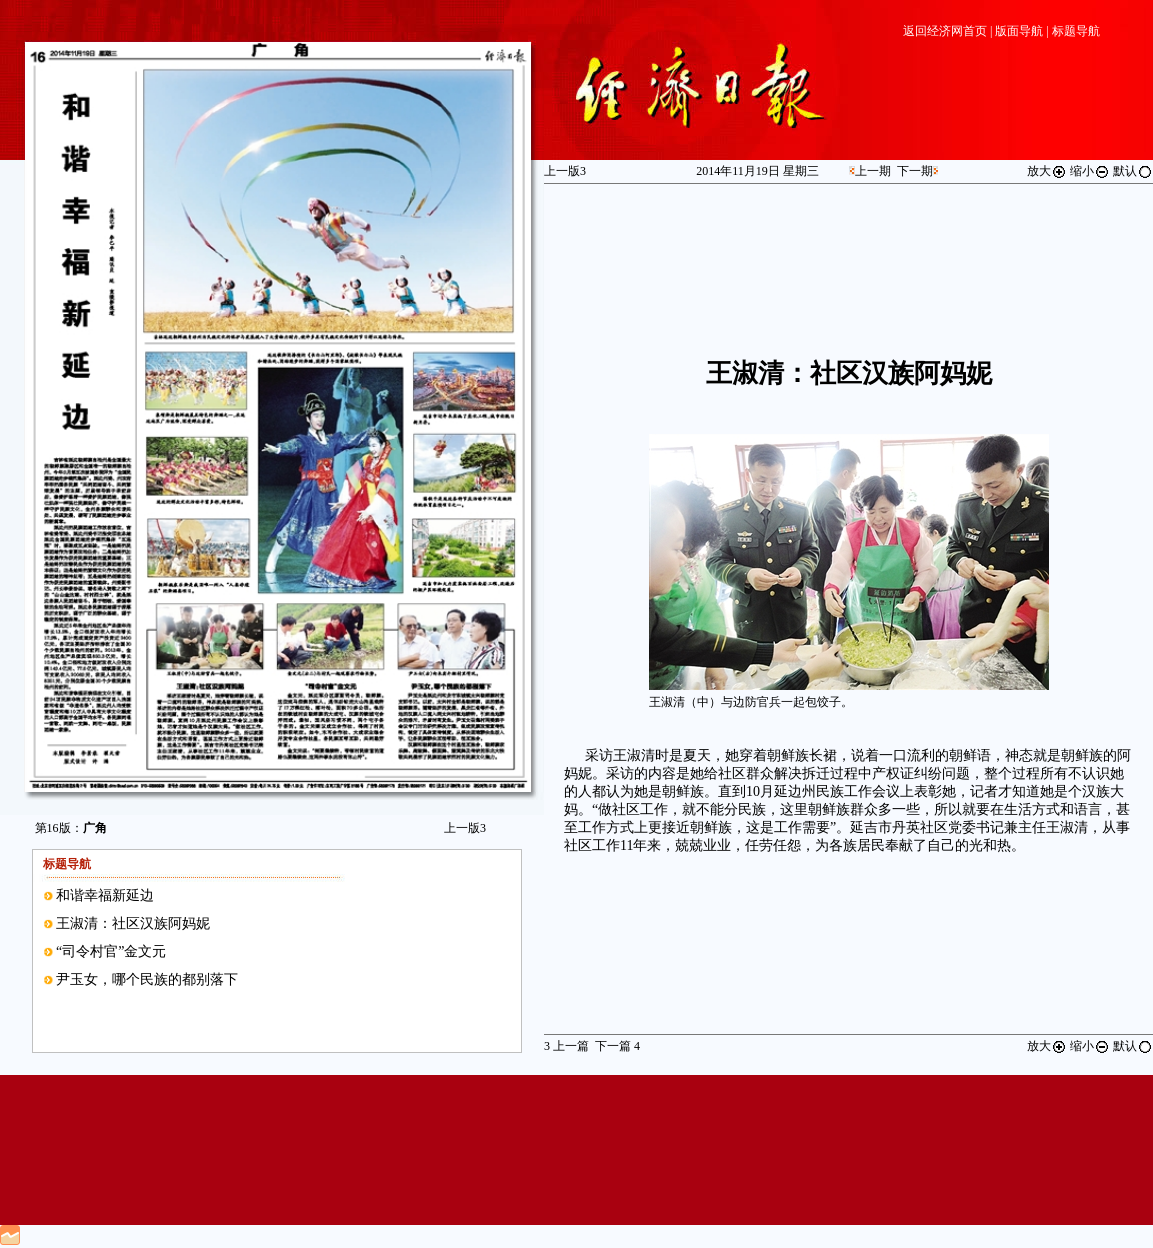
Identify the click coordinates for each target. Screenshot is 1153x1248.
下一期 (915, 171)
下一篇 (617, 1046)
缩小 (1090, 171)
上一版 (465, 828)
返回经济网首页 (945, 31)
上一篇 (566, 1046)
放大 (1047, 171)
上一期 (873, 171)
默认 (1133, 171)
